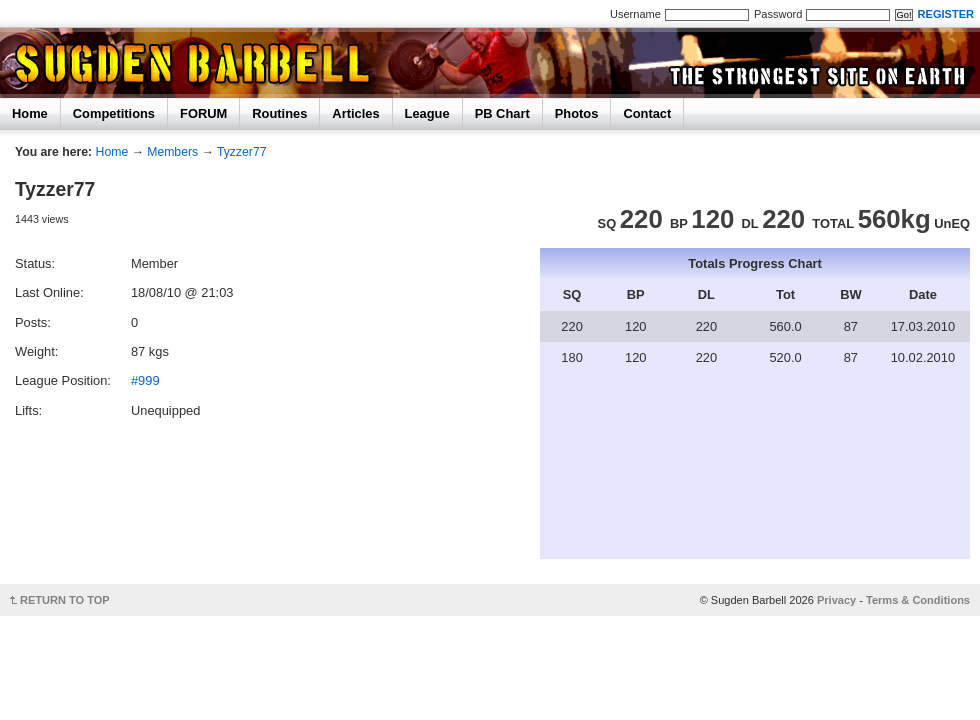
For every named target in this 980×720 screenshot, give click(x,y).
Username (635, 14)
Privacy (836, 600)
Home (30, 113)
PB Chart (502, 113)
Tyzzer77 (242, 152)
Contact (647, 113)
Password (778, 14)
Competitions (114, 113)
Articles (355, 113)
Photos (577, 113)
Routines (279, 113)
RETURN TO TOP (65, 600)
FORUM (203, 113)
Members (172, 152)
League (427, 113)
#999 (145, 380)
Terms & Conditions (918, 600)
